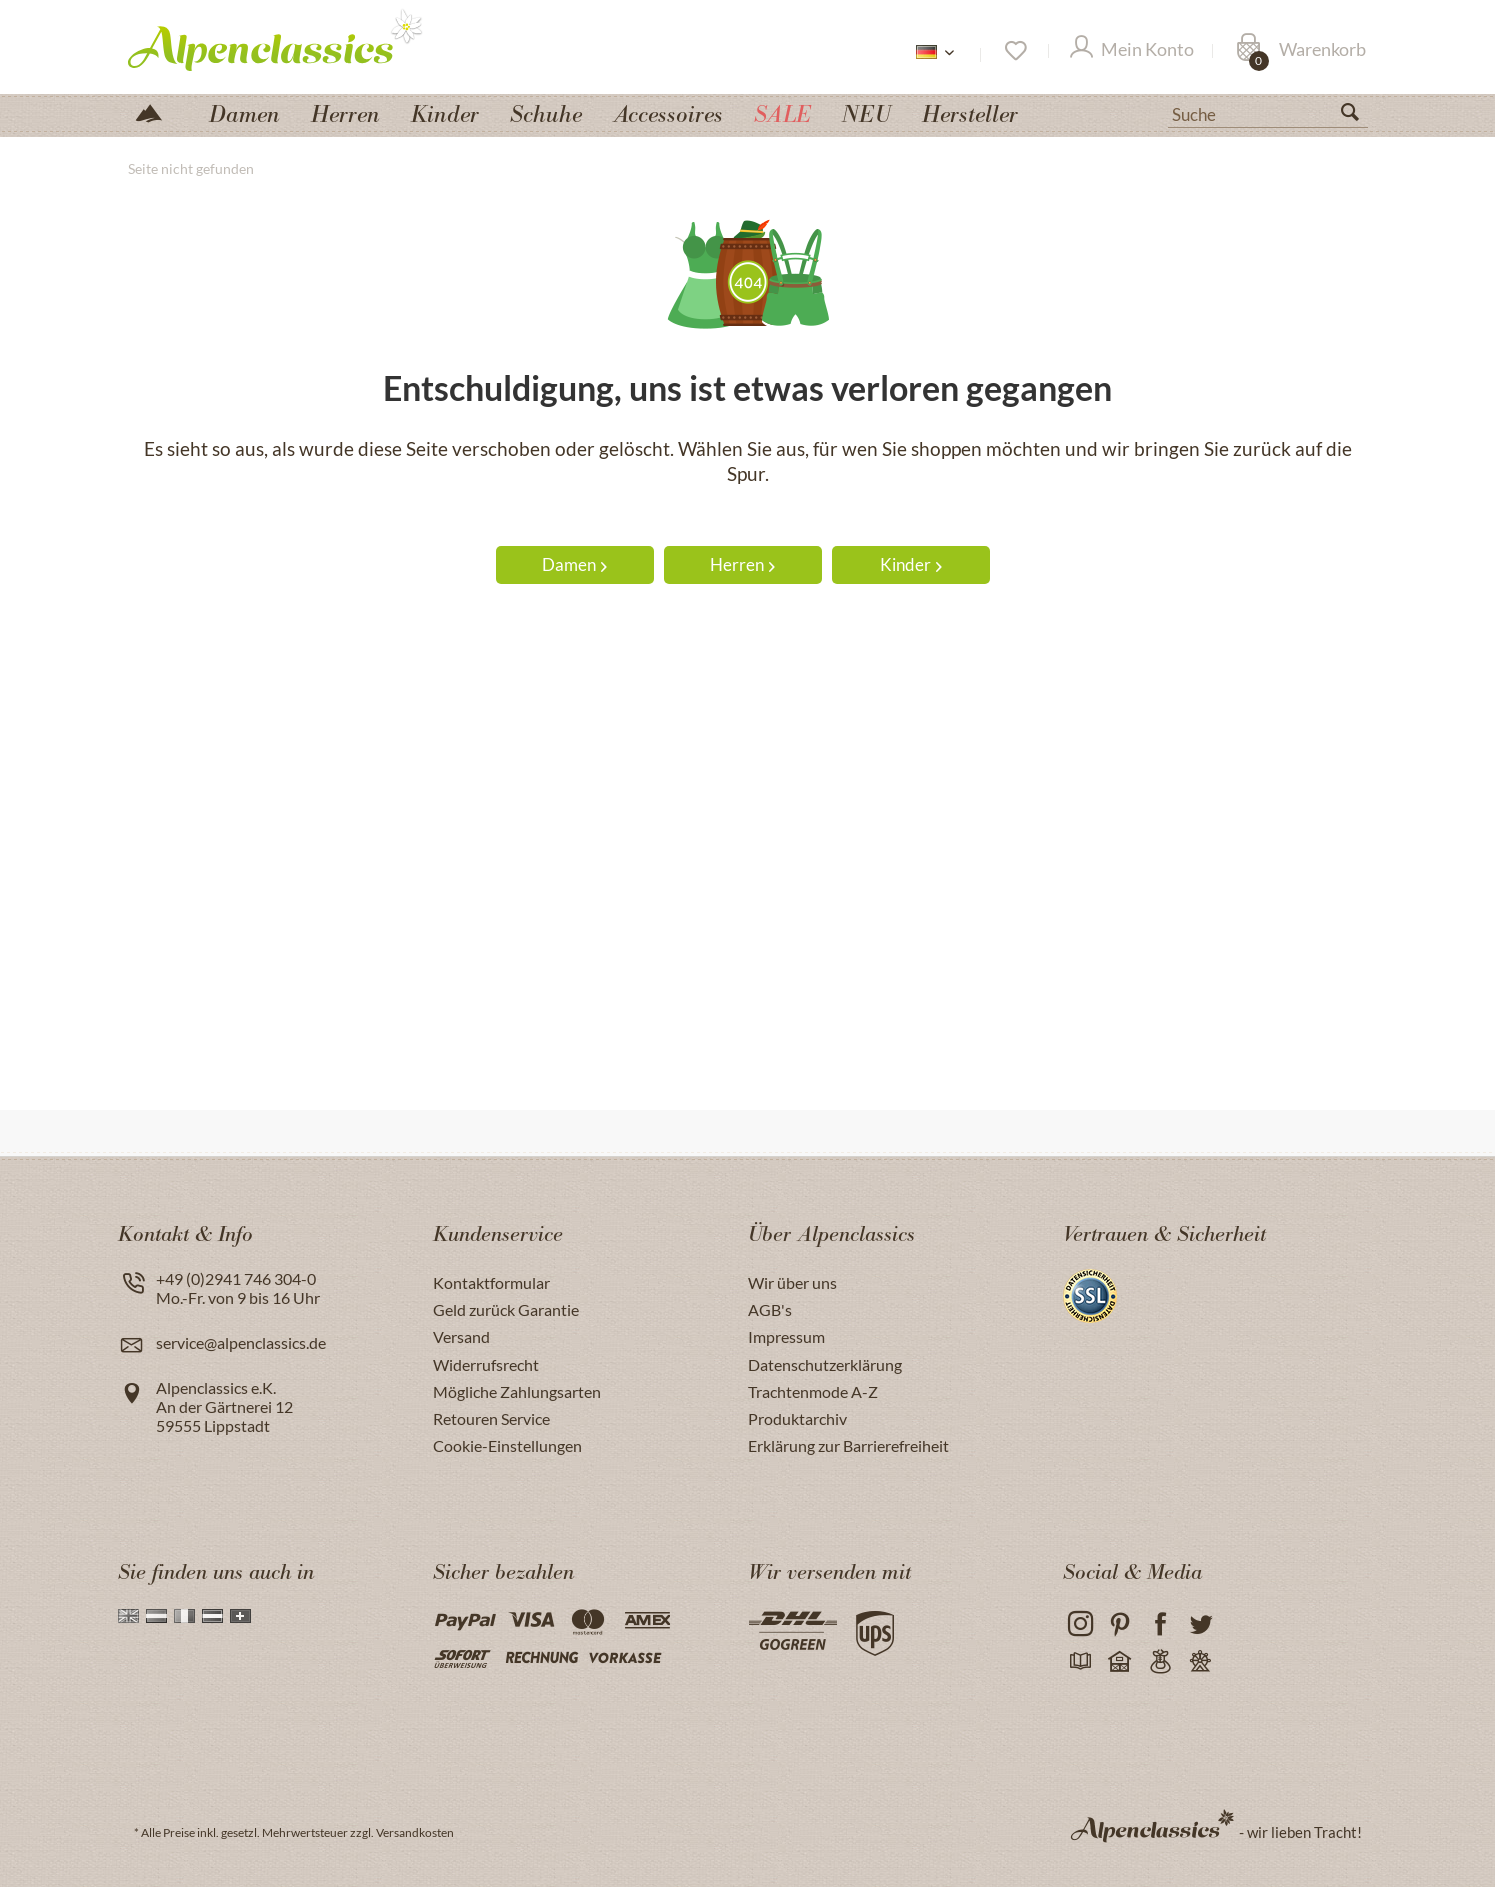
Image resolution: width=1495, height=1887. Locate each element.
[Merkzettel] (1014, 51)
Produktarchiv (797, 1418)
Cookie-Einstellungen (507, 1445)
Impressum (786, 1336)
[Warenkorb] (1301, 51)
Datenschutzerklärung (825, 1364)
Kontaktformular (491, 1282)
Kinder (911, 564)
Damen (574, 564)
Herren (742, 564)
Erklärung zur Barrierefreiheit (848, 1445)
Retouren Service (491, 1418)
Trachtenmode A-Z (813, 1391)
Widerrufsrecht (486, 1364)
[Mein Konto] (1132, 51)
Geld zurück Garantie (506, 1309)
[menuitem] (1268, 112)
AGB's (770, 1309)
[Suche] (1268, 113)
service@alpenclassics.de (241, 1342)
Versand (461, 1336)
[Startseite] (157, 111)
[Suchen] (1358, 116)
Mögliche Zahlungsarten (517, 1391)
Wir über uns (792, 1282)
